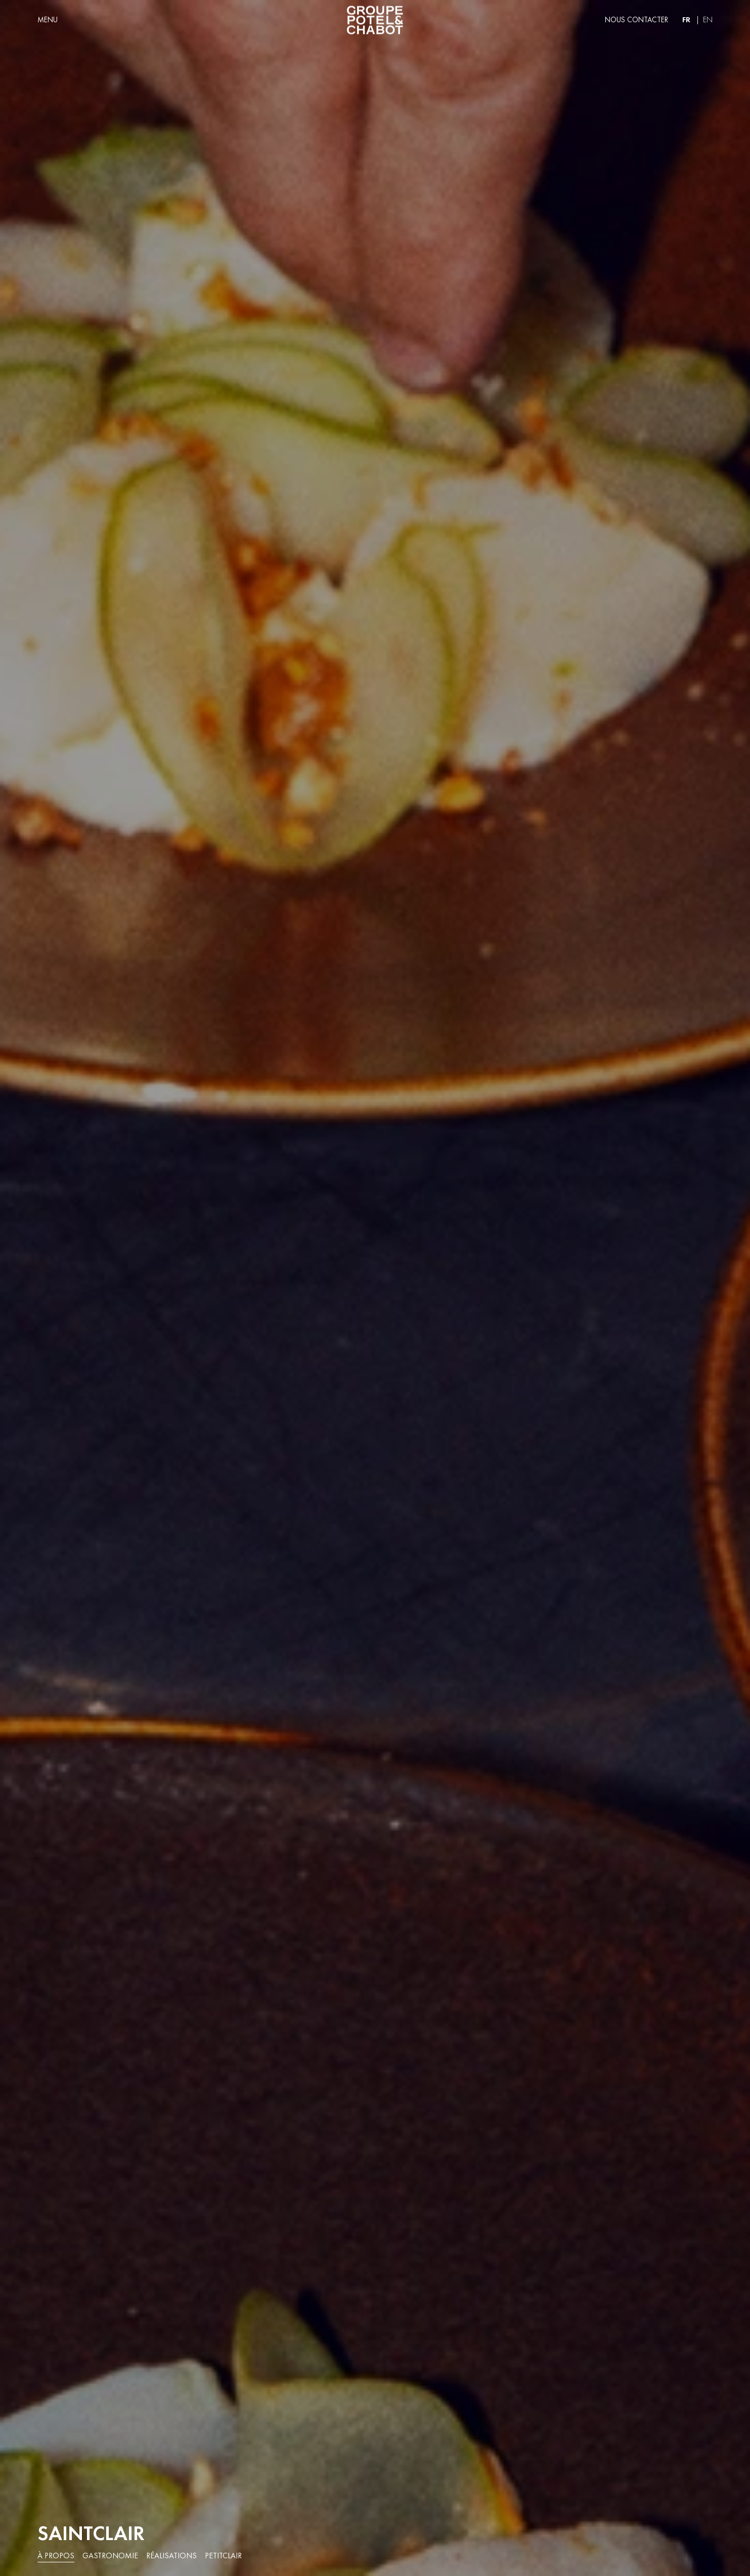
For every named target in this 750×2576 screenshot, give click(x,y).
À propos (55, 2556)
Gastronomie (110, 2556)
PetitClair (223, 2556)
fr (686, 19)
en (708, 20)
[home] (375, 20)
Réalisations (171, 2556)
